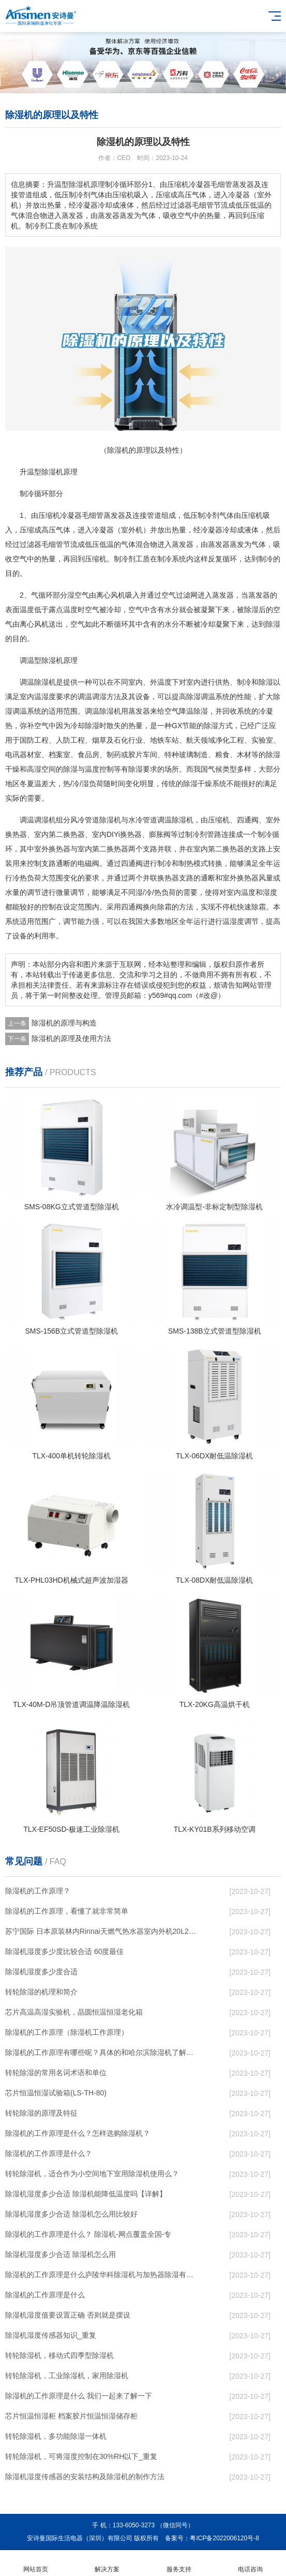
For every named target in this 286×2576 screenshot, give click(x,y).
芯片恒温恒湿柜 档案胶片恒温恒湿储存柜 (71, 2416)
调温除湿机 (103, 711)
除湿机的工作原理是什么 (45, 2295)
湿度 (48, 696)
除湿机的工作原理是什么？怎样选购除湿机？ (77, 2133)
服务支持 (179, 2563)
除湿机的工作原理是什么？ (48, 2153)
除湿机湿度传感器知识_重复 (50, 2335)
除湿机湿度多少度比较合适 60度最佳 (64, 1951)
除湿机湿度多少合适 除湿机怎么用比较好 (71, 2214)
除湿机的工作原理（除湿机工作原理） (66, 2032)
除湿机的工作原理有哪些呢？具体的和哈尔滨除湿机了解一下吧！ (101, 2052)
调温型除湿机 (41, 660)
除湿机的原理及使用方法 (71, 1038)
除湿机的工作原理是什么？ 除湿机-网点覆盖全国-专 (88, 2234)
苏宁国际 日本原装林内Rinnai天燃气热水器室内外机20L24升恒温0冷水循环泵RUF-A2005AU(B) (101, 1931)
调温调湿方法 (99, 696)
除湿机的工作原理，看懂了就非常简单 (66, 1911)
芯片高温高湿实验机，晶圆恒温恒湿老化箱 (74, 2012)
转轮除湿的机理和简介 (41, 1992)
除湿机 (52, 472)
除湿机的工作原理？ (37, 1891)
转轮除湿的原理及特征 (41, 2113)
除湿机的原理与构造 (64, 1023)
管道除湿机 (103, 820)
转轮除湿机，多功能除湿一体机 (56, 2436)
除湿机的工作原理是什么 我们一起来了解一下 (78, 2396)
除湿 (251, 609)
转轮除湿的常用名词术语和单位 (56, 2072)
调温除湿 (34, 682)
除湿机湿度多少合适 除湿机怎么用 (60, 2254)
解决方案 (107, 2563)
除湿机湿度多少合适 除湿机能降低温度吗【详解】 (86, 2194)
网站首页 (35, 2563)
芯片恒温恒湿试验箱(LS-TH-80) (56, 2093)
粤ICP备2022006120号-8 (224, 2538)
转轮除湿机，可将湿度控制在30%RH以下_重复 (81, 2456)
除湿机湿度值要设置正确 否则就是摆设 (67, 2315)
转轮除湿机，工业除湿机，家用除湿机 (66, 2375)
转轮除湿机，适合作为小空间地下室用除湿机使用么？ (92, 2173)
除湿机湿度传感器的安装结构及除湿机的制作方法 (84, 2476)
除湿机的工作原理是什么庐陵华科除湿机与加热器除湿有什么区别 (101, 2274)
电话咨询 (250, 2563)
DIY (112, 834)
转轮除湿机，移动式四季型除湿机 (59, 2355)
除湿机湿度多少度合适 (41, 1971)
